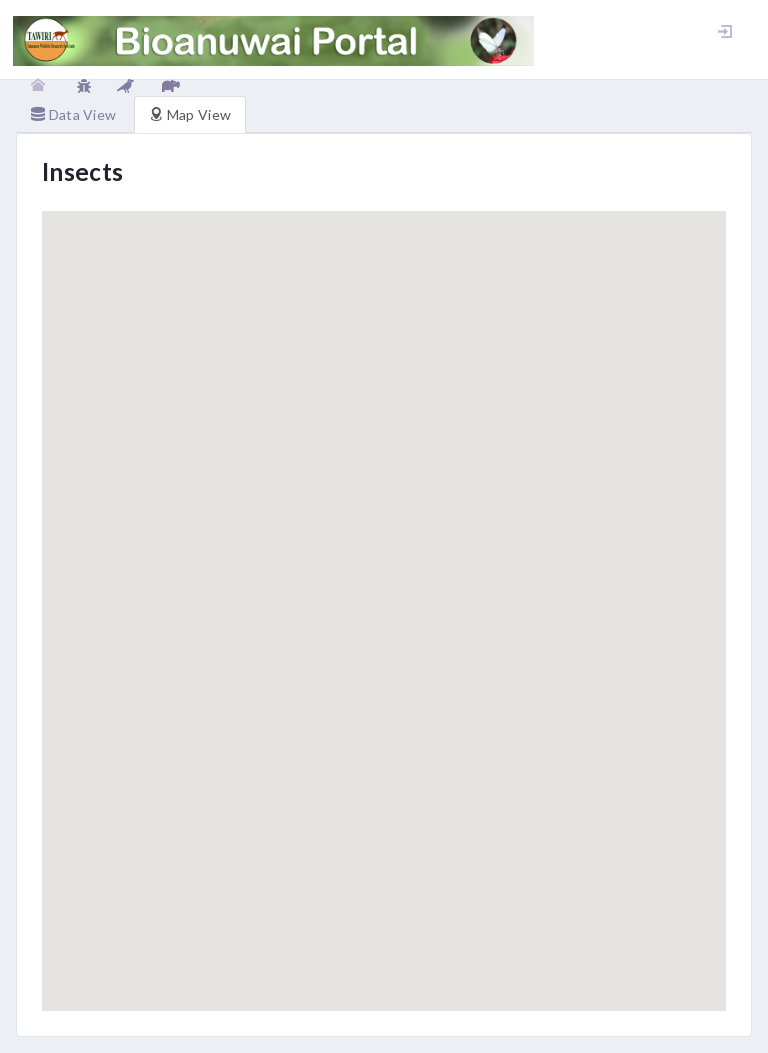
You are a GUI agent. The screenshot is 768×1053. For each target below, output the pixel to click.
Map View (190, 114)
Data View (73, 114)
